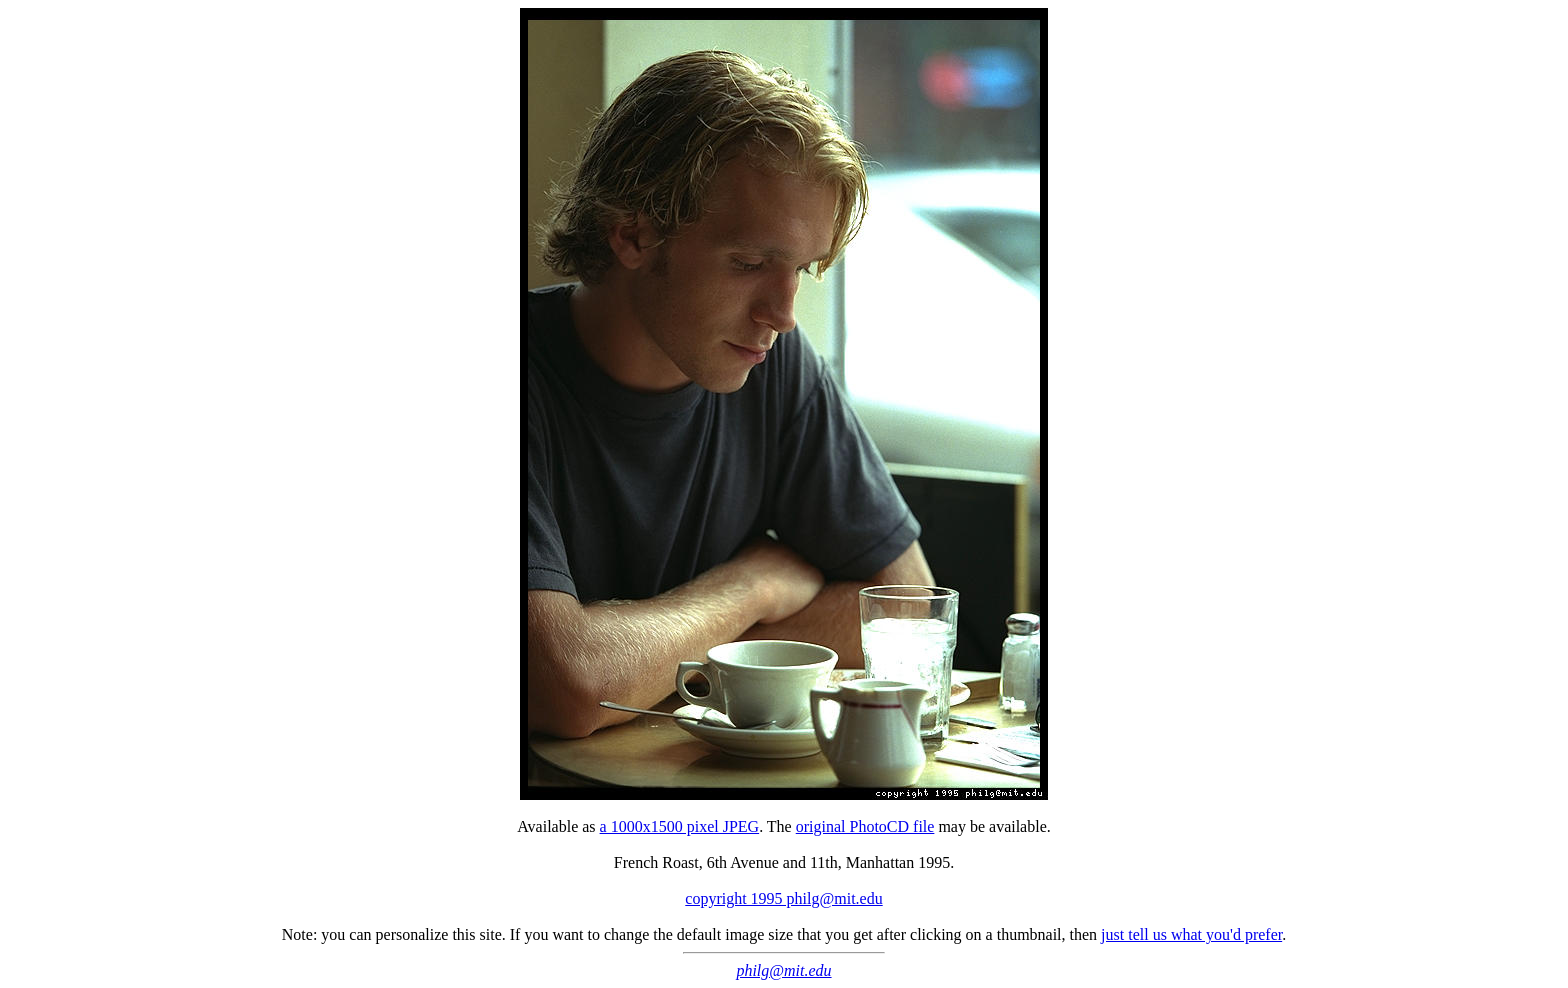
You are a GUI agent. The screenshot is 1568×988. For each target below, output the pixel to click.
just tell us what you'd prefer (1191, 934)
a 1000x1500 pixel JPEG (680, 826)
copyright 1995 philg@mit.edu (783, 898)
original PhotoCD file (865, 826)
